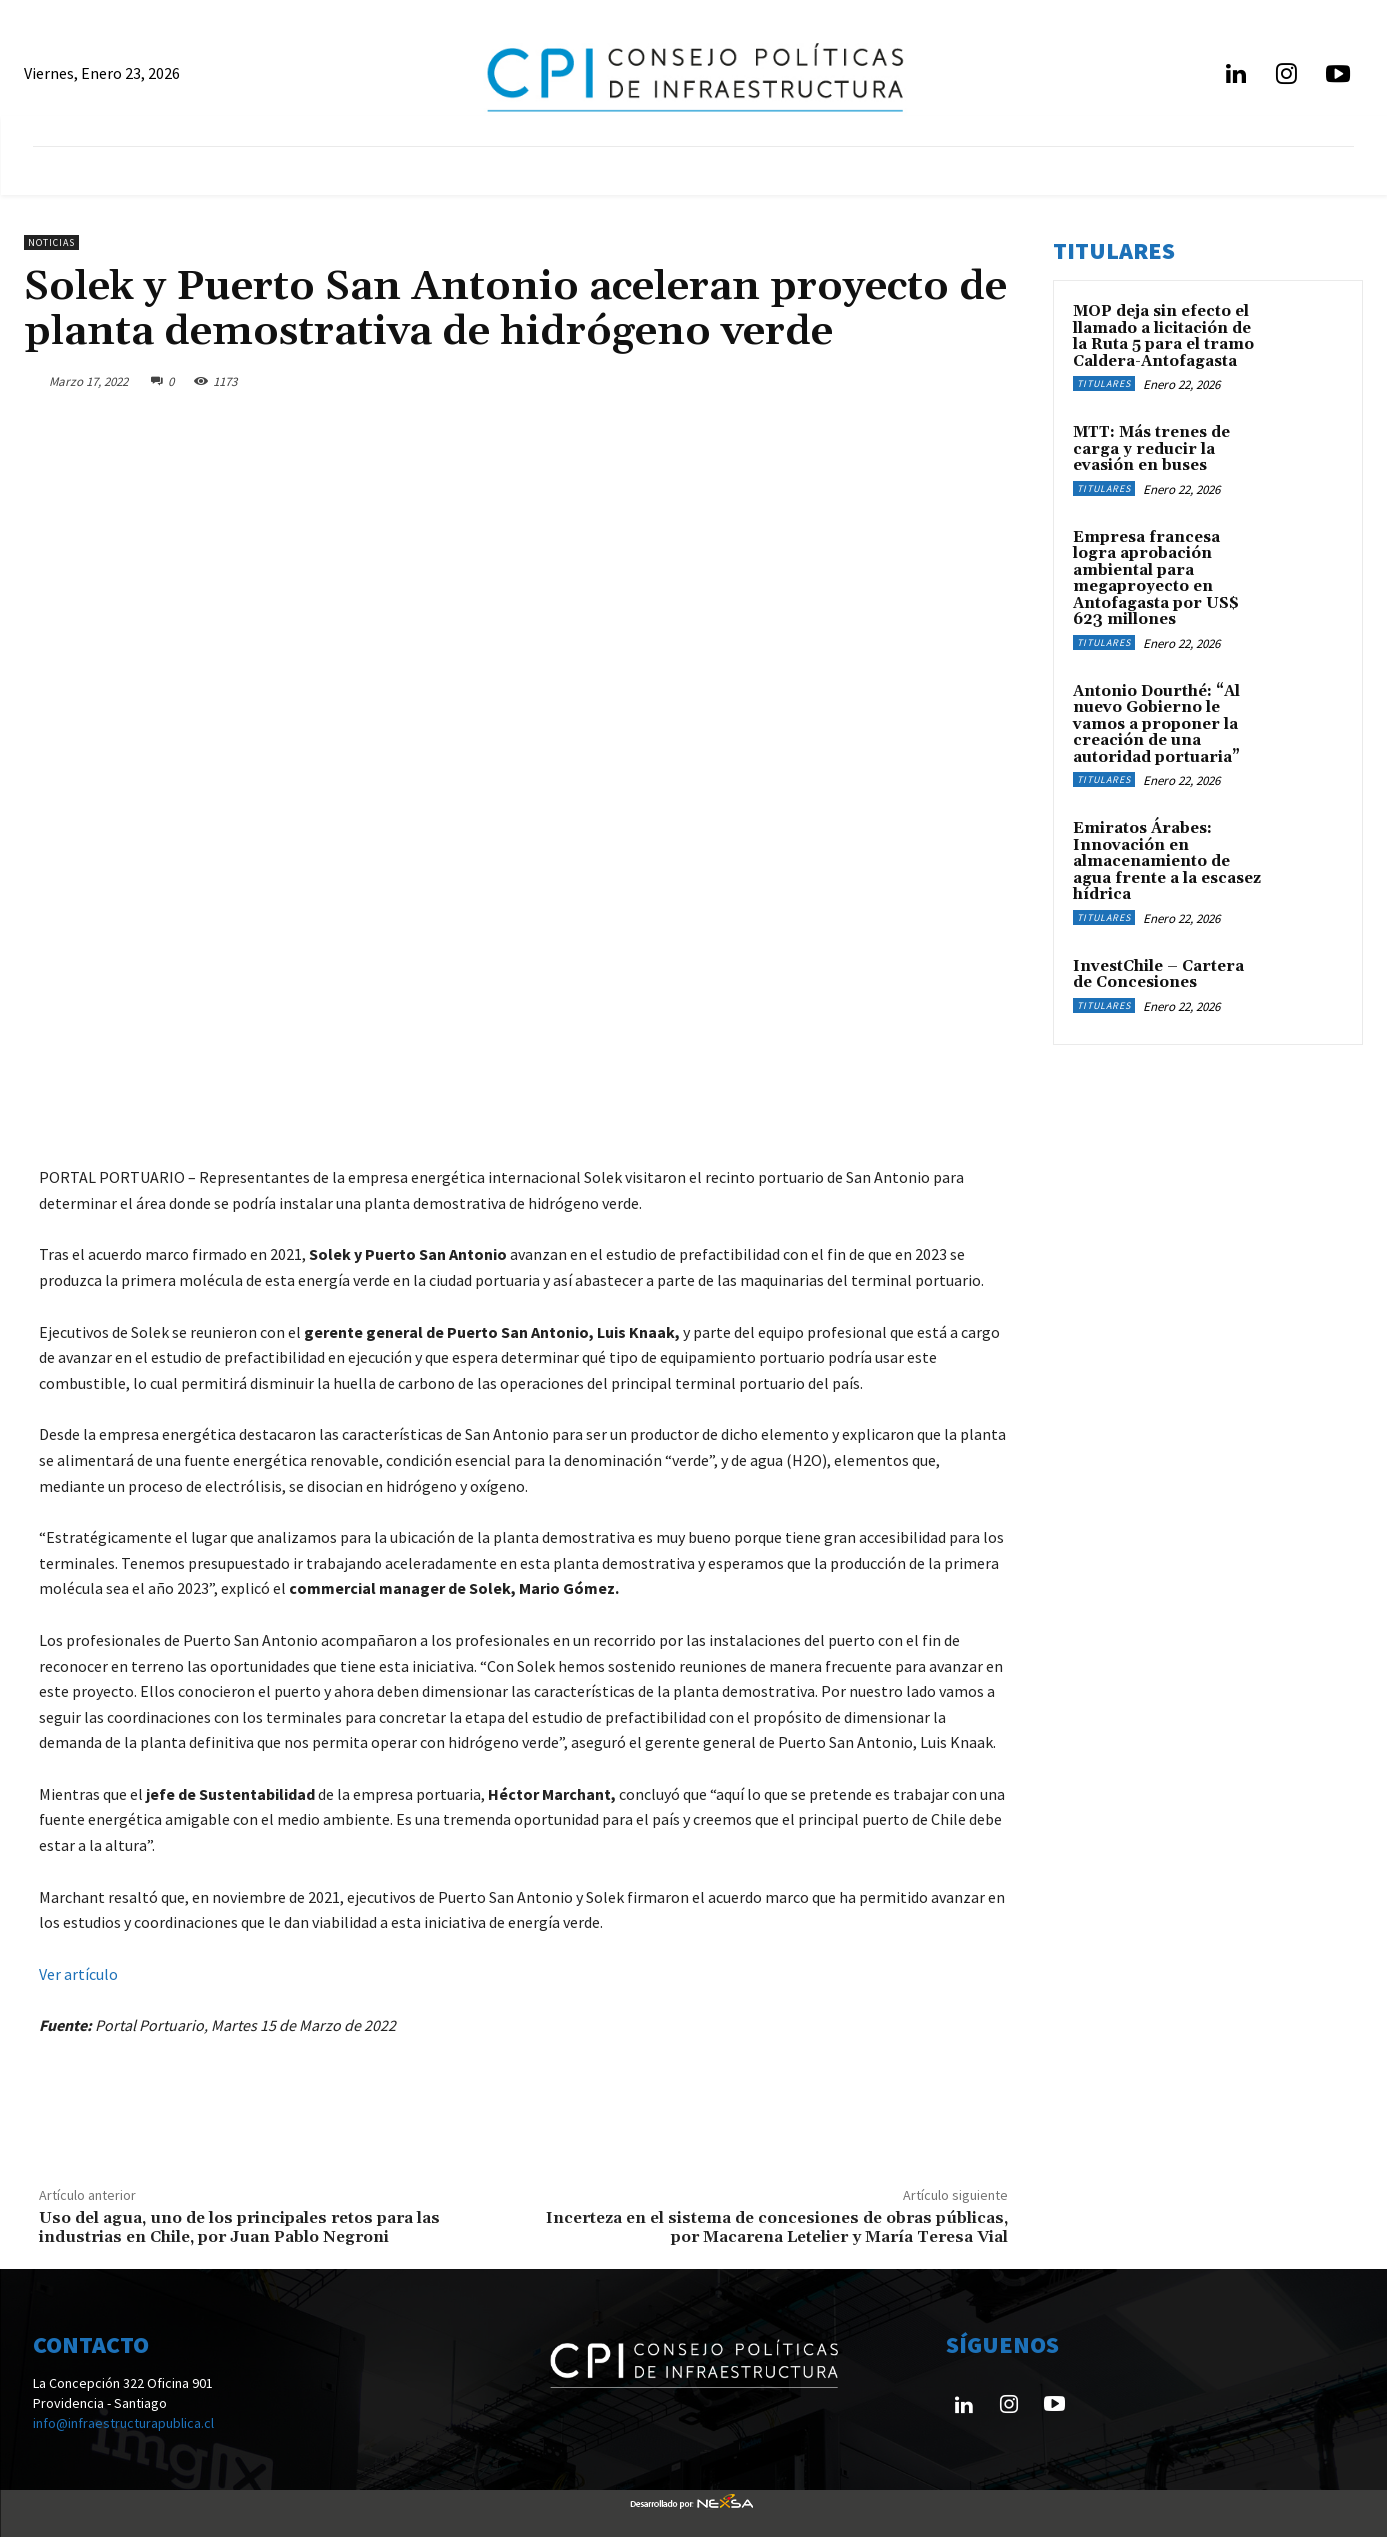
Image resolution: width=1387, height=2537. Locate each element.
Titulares (1104, 383)
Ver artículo (78, 1974)
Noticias (51, 242)
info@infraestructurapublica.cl (123, 2423)
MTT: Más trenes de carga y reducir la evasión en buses (1151, 449)
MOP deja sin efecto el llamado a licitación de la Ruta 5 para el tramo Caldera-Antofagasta (1163, 336)
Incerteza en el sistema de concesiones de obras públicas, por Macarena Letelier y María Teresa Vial (777, 2227)
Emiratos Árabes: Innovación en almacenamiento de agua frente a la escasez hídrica (1167, 861)
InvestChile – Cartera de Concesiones (1158, 975)
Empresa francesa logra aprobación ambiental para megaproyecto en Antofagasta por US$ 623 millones (1156, 579)
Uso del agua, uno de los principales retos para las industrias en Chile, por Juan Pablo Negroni (239, 2227)
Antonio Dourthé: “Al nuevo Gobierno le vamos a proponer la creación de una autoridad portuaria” (1156, 724)
